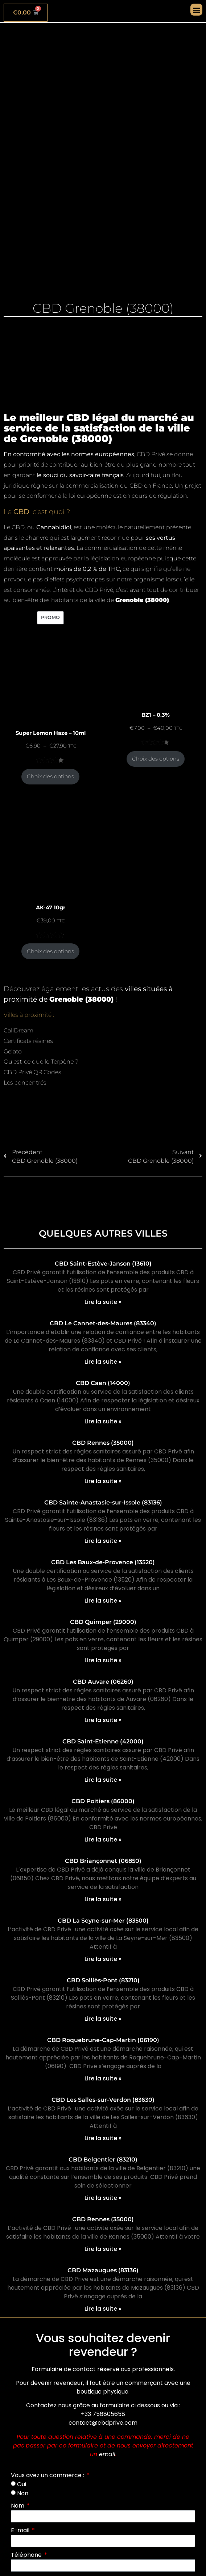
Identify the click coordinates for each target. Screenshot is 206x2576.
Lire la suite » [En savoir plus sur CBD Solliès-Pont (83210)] (103, 2019)
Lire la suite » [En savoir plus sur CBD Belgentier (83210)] (103, 2198)
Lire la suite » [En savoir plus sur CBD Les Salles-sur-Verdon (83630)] (103, 2138)
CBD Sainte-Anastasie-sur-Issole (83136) (103, 1502)
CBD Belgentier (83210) (103, 2159)
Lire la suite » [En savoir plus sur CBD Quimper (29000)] (103, 1660)
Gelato (13, 1051)
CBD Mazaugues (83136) (103, 2270)
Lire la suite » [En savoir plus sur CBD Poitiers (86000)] (103, 1839)
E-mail (21, 2530)
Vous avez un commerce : (48, 2475)
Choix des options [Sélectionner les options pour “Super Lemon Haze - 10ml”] (50, 776)
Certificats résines (28, 1040)
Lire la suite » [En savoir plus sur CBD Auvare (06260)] (103, 1720)
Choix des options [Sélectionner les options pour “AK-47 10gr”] (50, 951)
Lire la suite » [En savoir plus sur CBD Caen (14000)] (103, 1421)
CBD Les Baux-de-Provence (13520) (103, 1562)
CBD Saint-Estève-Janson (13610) (103, 1263)
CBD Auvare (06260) (103, 1681)
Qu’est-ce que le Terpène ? (41, 1061)
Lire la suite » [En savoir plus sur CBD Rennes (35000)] (103, 1481)
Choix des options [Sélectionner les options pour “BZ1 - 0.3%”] (155, 758)
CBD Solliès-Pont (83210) (103, 1980)
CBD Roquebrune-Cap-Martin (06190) (103, 2040)
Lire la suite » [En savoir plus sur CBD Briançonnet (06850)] (103, 1899)
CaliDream (18, 1030)
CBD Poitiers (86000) (103, 1801)
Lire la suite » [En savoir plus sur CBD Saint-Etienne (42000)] (103, 1780)
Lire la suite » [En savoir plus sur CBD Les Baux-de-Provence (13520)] (103, 1600)
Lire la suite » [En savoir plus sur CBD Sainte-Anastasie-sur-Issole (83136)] (103, 1541)
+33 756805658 (103, 2414)
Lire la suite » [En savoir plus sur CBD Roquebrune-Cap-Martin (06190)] (103, 2078)
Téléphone (27, 2555)
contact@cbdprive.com (103, 2423)
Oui (21, 2484)
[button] (196, 10)
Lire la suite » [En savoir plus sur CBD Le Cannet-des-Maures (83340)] (103, 1362)
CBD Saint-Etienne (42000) (103, 1741)
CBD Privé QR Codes (32, 1072)
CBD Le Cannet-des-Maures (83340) (103, 1323)
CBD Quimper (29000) (103, 1622)
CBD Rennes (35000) (103, 1442)
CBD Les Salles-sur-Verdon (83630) (103, 2099)
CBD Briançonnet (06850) (103, 1860)
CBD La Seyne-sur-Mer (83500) (103, 1920)
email (107, 2454)
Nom (18, 2505)
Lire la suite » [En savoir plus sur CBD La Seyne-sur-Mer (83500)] (103, 1959)
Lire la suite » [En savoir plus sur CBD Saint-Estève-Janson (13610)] (103, 1302)
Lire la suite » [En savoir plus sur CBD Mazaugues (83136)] (103, 2308)
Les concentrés (25, 1082)
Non (22, 2493)
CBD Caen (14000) (103, 1383)
